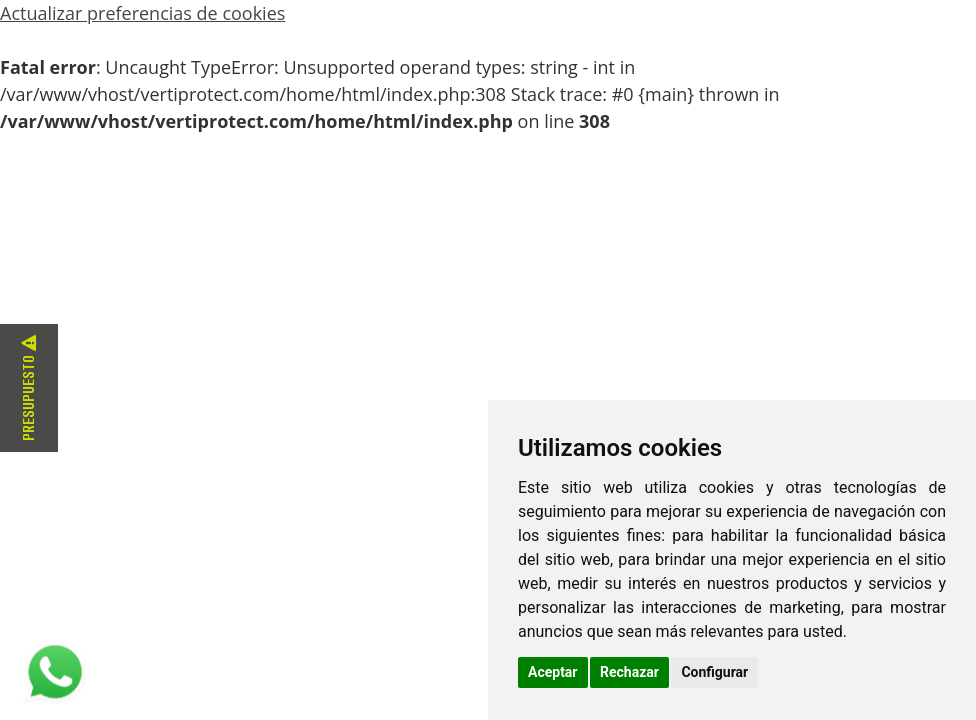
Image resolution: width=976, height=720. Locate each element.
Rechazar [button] (629, 672)
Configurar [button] (714, 672)
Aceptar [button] (553, 672)
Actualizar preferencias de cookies (142, 13)
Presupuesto (28, 388)
